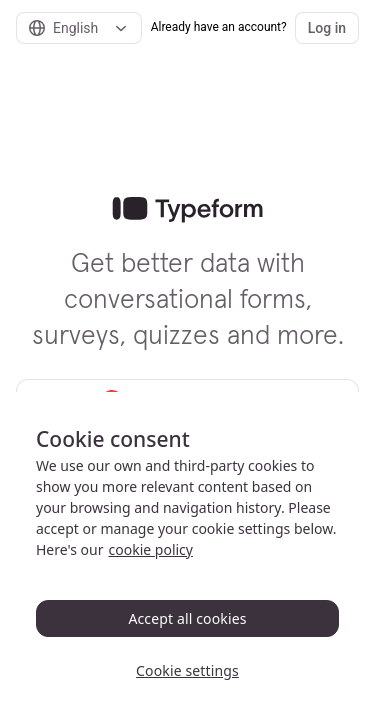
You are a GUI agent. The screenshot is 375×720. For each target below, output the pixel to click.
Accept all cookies (187, 618)
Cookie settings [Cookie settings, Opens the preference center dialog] (187, 670)
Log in (327, 28)
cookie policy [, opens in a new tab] (151, 549)
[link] (187, 210)
